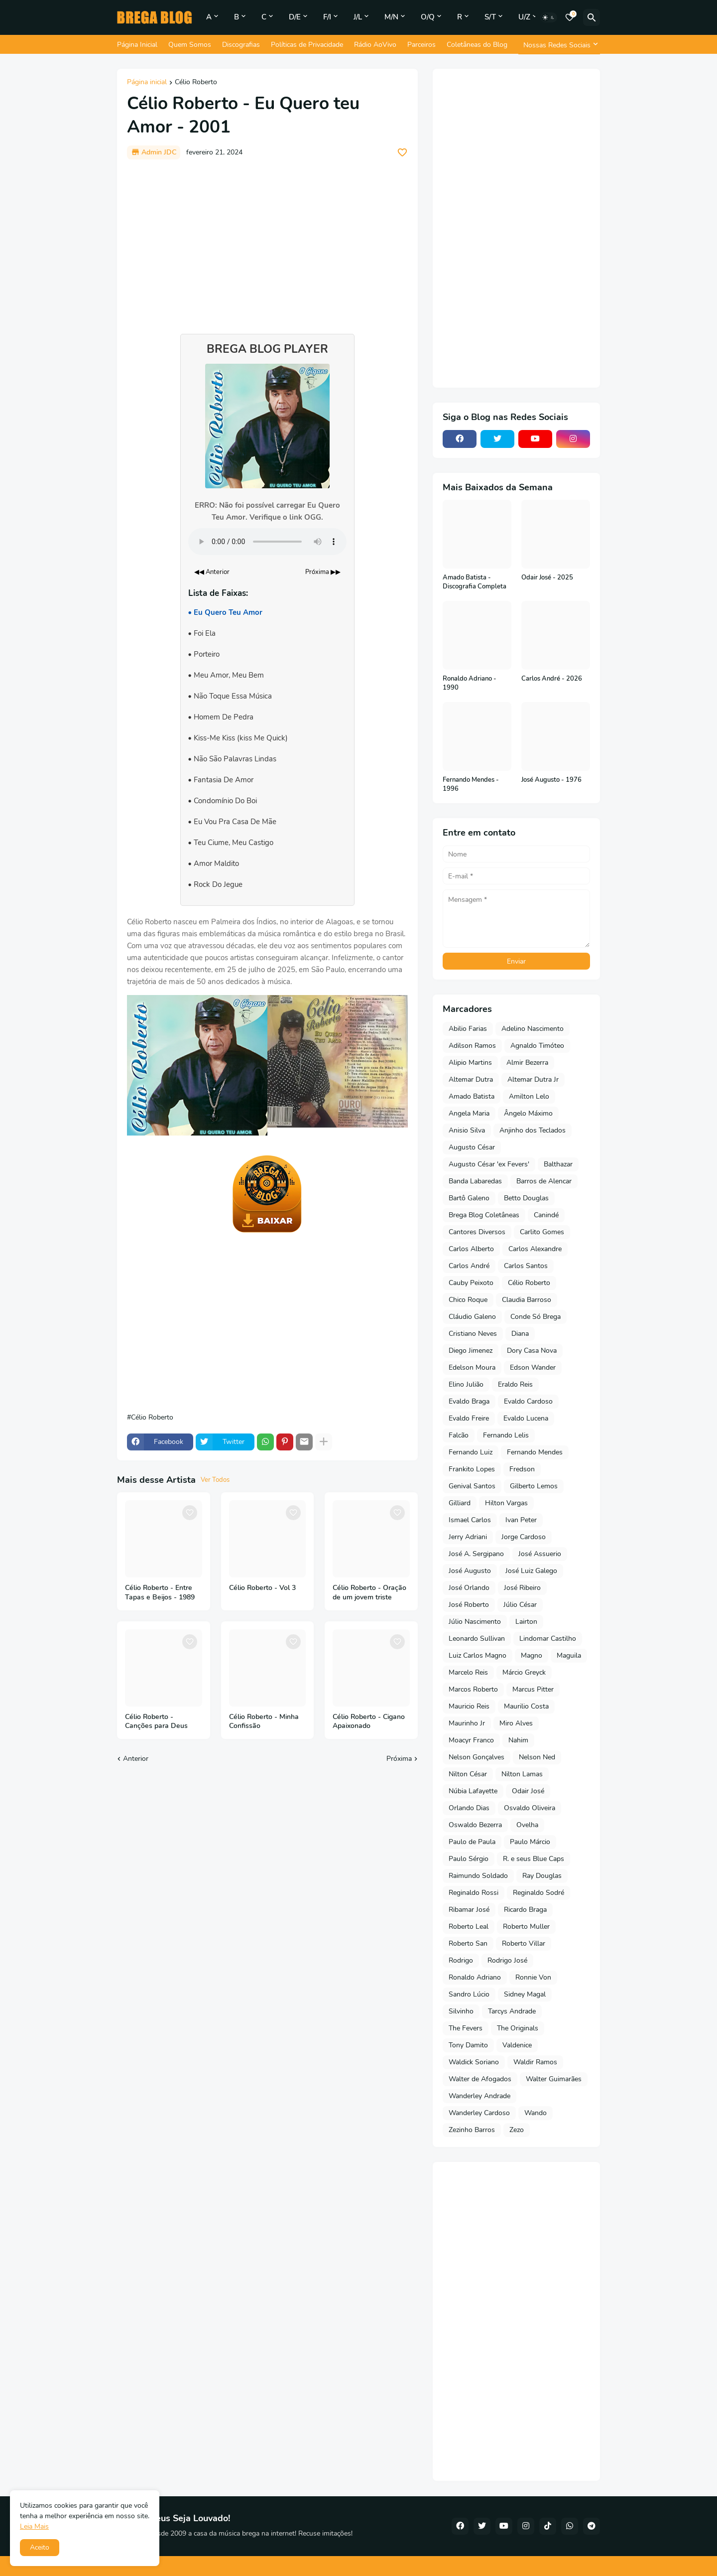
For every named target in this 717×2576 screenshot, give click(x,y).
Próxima (399, 1758)
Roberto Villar (523, 1943)
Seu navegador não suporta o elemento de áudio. (267, 541)
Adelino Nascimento (532, 1028)
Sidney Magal (525, 1994)
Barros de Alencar (544, 1181)
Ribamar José (469, 1909)
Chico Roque (468, 1299)
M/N (391, 17)
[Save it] (402, 152)
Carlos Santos (526, 1266)
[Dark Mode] (548, 17)
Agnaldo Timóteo (537, 1045)
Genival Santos (472, 1486)
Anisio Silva (467, 1130)
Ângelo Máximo (528, 1113)
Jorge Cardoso (523, 1537)
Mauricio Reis (469, 1706)
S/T (490, 17)
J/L (358, 17)
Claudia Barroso (526, 1299)
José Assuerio (539, 1554)
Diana (520, 1333)
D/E (295, 17)
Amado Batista (471, 1096)
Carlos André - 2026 (551, 679)
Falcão (459, 1435)
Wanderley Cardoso (479, 2113)
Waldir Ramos (535, 2062)
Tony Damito (468, 2045)
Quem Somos (189, 44)
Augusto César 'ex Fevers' (489, 1164)
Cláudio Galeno (472, 1316)
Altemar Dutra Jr (533, 1079)
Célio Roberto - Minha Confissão (264, 1722)
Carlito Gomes (542, 1232)
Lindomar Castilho (547, 1638)
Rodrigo (461, 1960)
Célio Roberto (196, 83)
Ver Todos (215, 1479)
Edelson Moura (472, 1367)
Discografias (241, 44)
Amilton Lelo (529, 1096)
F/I (327, 17)
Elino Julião (466, 1384)
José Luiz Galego (531, 1570)
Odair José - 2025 (547, 577)
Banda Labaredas (475, 1181)
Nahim (518, 1740)
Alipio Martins (470, 1062)
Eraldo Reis (515, 1384)
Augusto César (472, 1147)
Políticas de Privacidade (307, 44)
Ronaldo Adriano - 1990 (469, 683)
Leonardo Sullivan (477, 1638)
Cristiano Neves (473, 1333)
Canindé (546, 1215)
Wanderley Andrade (479, 2096)
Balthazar (558, 1164)
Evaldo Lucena (525, 1418)
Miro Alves (516, 1723)
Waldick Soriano (474, 2062)
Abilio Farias (468, 1028)
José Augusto (470, 1570)
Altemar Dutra (471, 1079)
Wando (535, 2113)
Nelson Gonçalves (476, 1757)
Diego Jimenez (470, 1350)
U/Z (524, 17)
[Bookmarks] (569, 17)
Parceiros (421, 44)
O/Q (428, 17)
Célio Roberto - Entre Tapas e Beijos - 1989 (160, 1592)
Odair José (528, 1791)
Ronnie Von (533, 1977)
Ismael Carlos (470, 1520)
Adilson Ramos (472, 1045)
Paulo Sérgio (468, 1858)
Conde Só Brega (535, 1316)
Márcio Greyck (524, 1672)
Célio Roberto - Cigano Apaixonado (369, 1722)
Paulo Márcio (530, 1842)
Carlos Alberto (471, 1249)
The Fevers (465, 2028)
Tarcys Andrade (512, 2011)
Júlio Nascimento (475, 1621)
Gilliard (460, 1503)
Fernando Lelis (506, 1435)
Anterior (135, 1758)
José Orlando (469, 1587)
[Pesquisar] (591, 17)
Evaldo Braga (469, 1401)
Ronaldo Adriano (475, 1977)
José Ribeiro (522, 1587)
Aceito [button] (39, 2547)
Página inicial (147, 83)
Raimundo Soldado (478, 1875)
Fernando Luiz (470, 1452)
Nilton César (468, 1774)
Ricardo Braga (525, 1909)
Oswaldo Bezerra (475, 1825)
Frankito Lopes (472, 1469)
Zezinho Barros (472, 2130)
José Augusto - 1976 (551, 780)
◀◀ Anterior (212, 572)
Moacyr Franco (471, 1740)
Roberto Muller (526, 1926)
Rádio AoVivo (375, 44)
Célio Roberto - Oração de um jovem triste (369, 1592)
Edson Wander (533, 1367)
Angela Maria (469, 1113)
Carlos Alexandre (535, 1249)
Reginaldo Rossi (473, 1892)
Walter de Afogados (480, 2079)
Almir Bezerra (527, 1062)
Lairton (526, 1621)
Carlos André (469, 1266)
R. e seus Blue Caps (533, 1858)
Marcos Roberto (473, 1689)
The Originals (517, 2028)
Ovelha (527, 1825)
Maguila (569, 1655)
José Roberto (469, 1604)
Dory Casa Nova (532, 1350)
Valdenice (517, 2045)
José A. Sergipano (476, 1554)
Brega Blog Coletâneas (484, 1215)
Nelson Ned (537, 1757)
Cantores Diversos (477, 1232)
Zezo (516, 2130)
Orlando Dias (469, 1808)
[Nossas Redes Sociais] (559, 44)
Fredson (522, 1469)
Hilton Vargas (506, 1503)
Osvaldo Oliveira (529, 1808)
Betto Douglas (526, 1198)
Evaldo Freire (469, 1418)
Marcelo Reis (468, 1672)
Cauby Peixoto (471, 1283)
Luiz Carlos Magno (477, 1655)
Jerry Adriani (468, 1537)
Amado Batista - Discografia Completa (474, 582)
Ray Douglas (542, 1875)
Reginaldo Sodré (538, 1892)
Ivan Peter (521, 1520)
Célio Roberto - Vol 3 (262, 1587)
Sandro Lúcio (469, 1994)
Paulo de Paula (472, 1842)
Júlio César (520, 1604)
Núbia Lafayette (473, 1791)
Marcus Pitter (533, 1689)
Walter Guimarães (554, 2079)
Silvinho (461, 2011)
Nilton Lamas (522, 1774)
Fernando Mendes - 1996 (471, 784)
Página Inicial (137, 44)
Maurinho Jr (467, 1723)
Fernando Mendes (535, 1452)
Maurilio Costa (526, 1706)
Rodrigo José (507, 1960)
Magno (531, 1655)
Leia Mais (34, 2526)
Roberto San (468, 1943)
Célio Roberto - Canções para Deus (156, 1722)
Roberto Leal (468, 1926)
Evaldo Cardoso (528, 1401)
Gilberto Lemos (534, 1486)
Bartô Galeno (469, 1198)
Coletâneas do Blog (477, 44)
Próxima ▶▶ (323, 572)
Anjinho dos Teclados (532, 1130)
